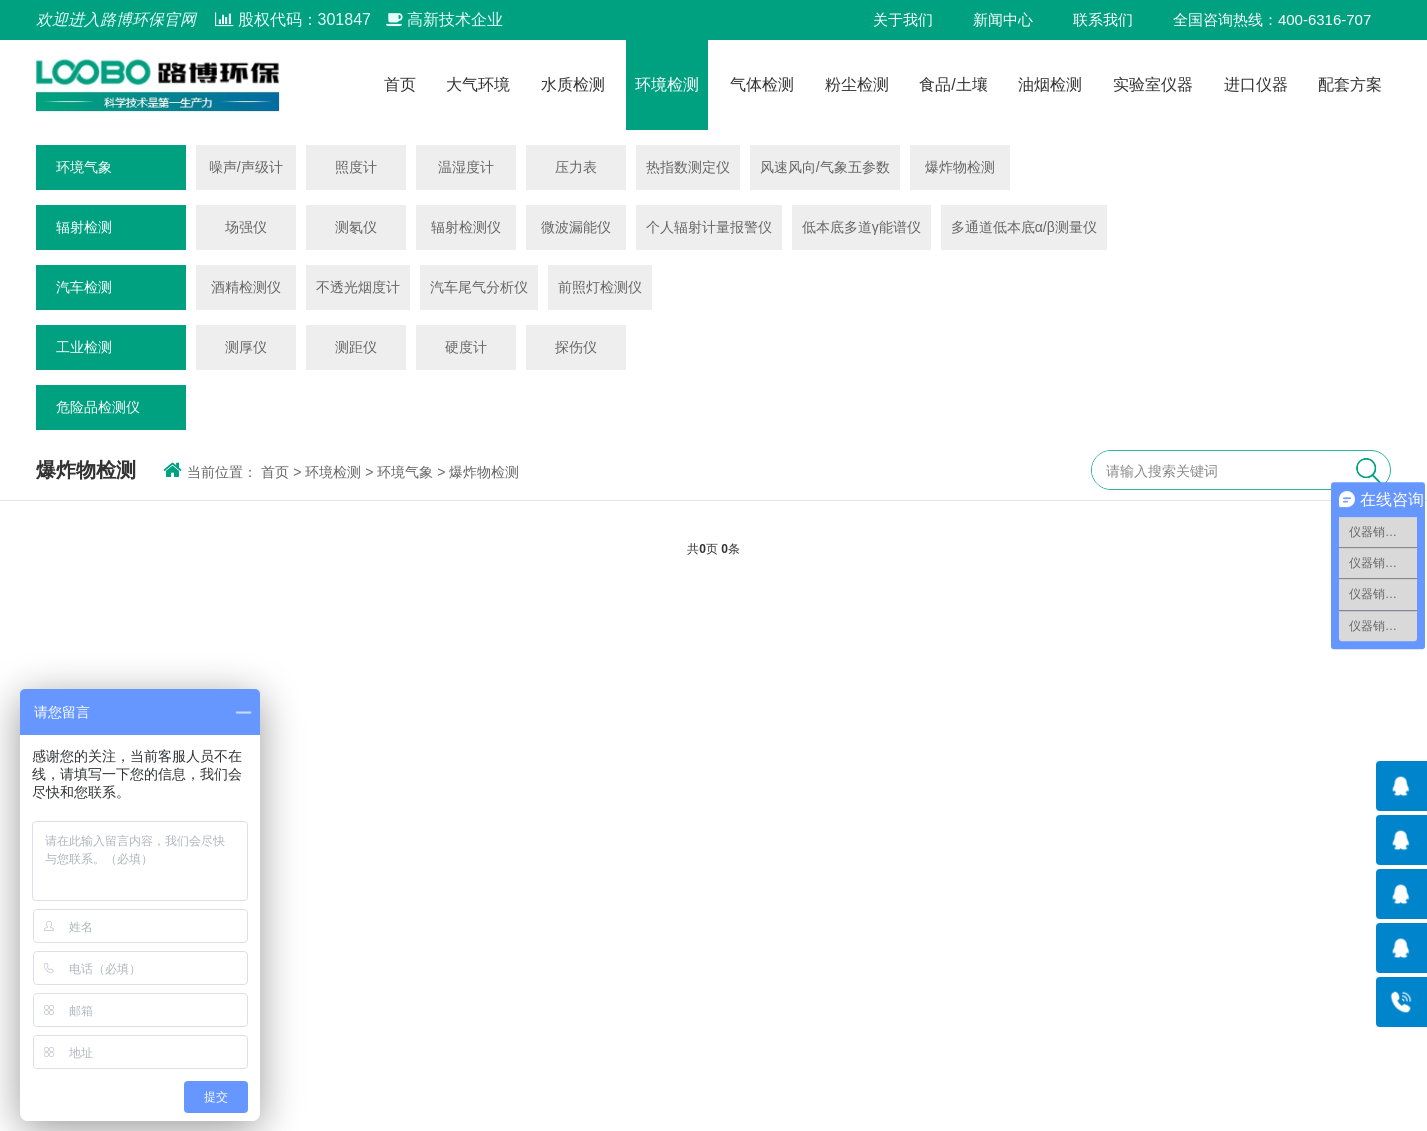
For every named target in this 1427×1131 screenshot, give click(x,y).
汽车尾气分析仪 (479, 287)
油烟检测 (1050, 85)
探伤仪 (576, 347)
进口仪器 (1256, 85)
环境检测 (667, 85)
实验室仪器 (1153, 85)
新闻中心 (1003, 19)
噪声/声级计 (246, 167)
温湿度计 (466, 167)
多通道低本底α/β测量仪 (1024, 227)
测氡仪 (356, 227)
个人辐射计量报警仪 (709, 227)
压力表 (576, 167)
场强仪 (246, 227)
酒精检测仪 (246, 287)
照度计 (356, 167)
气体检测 (762, 85)
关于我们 (903, 19)
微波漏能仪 (576, 227)
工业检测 (84, 347)
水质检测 (573, 85)
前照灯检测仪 (600, 287)
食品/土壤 (953, 85)
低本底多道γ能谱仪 (861, 227)
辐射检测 (84, 227)
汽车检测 (84, 287)
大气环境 (478, 85)
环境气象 (84, 167)
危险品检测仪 (98, 407)
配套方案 (1350, 85)
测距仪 (356, 347)
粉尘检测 (857, 85)
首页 (400, 85)
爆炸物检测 (960, 167)
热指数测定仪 (688, 167)
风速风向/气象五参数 (825, 167)
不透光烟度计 (358, 287)
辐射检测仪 (466, 227)
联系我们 (1103, 19)
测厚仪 (246, 347)
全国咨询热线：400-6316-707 (1272, 19)
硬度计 (466, 347)
